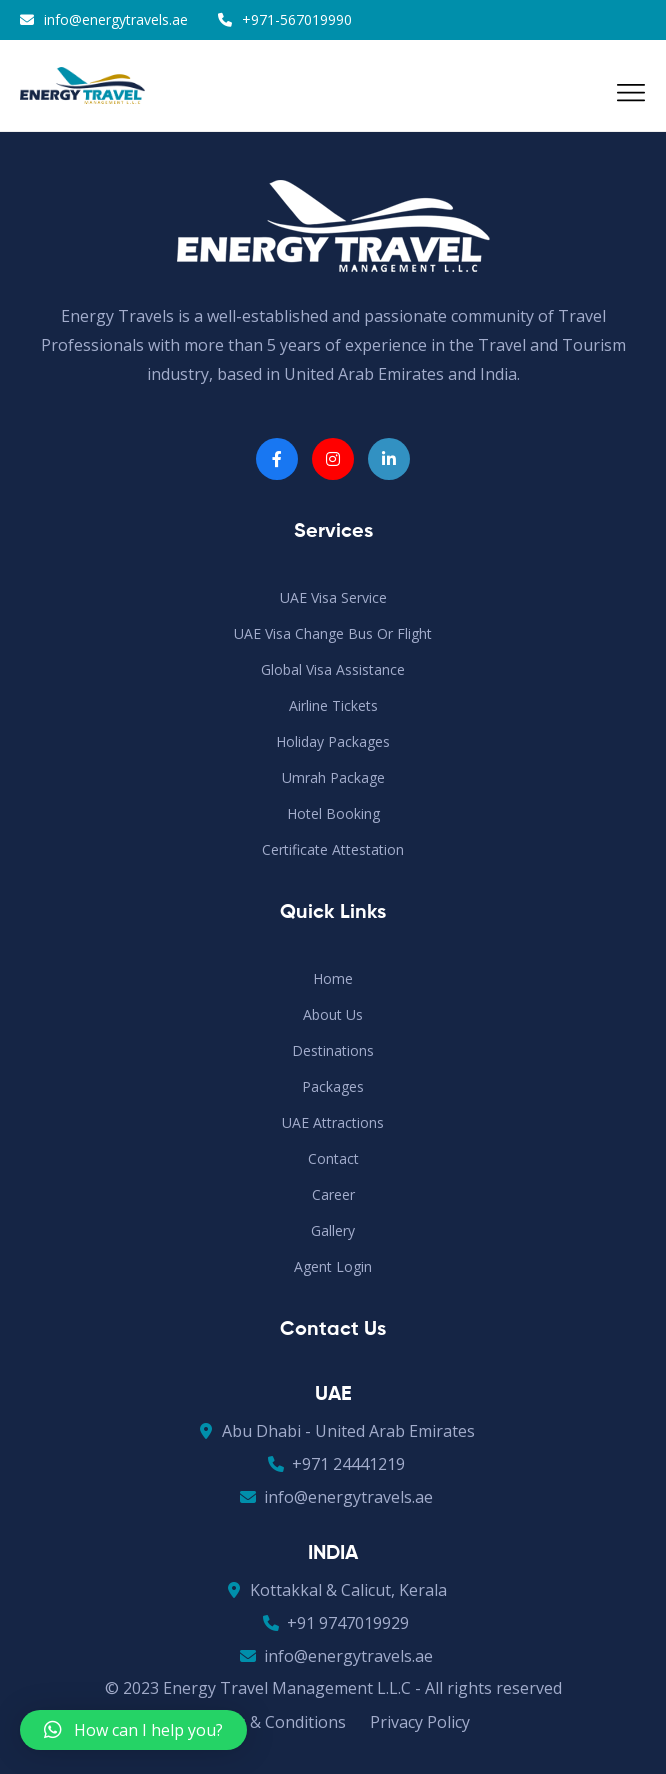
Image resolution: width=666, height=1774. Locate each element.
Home (333, 978)
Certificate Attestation (333, 849)
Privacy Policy (420, 1722)
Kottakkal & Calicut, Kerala (333, 1590)
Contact (333, 1158)
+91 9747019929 (333, 1623)
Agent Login (333, 1266)
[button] (133, 1730)
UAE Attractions (333, 1122)
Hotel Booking (333, 813)
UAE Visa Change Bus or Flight (333, 633)
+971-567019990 (297, 19)
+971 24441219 (333, 1464)
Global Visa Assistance (333, 669)
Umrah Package (333, 777)
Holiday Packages (333, 741)
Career (333, 1194)
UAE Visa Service (333, 597)
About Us (333, 1014)
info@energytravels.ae (116, 19)
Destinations (333, 1050)
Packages (333, 1086)
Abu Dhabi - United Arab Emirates (333, 1431)
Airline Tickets (333, 705)
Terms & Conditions (271, 1722)
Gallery (333, 1230)
